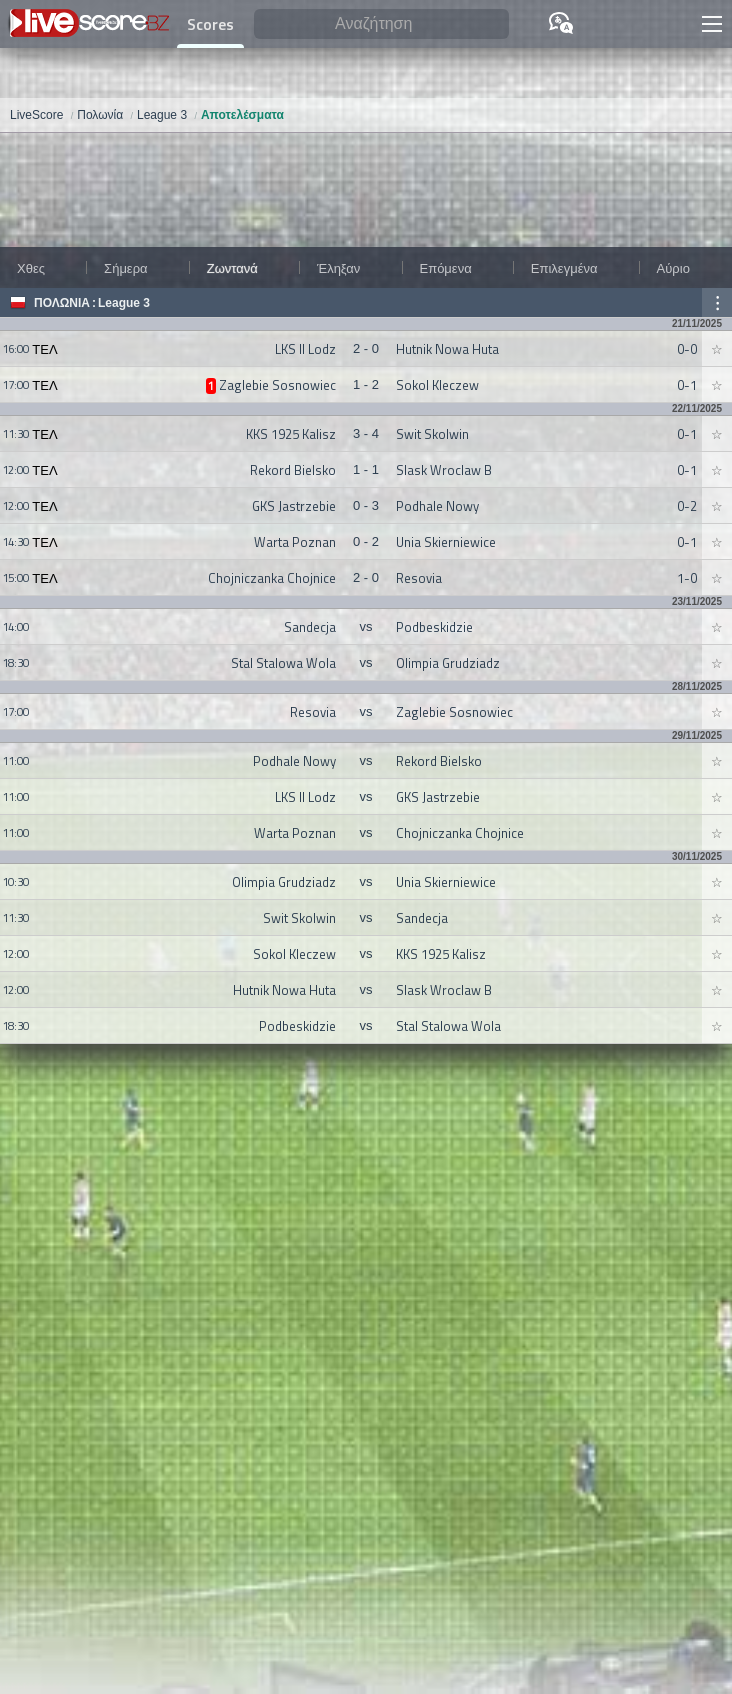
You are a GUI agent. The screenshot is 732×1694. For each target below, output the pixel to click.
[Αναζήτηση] (381, 24)
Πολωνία (62, 303)
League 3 (124, 303)
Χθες (31, 268)
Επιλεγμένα (564, 268)
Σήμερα (125, 268)
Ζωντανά (232, 268)
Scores (210, 24)
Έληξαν (338, 268)
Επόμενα (446, 268)
